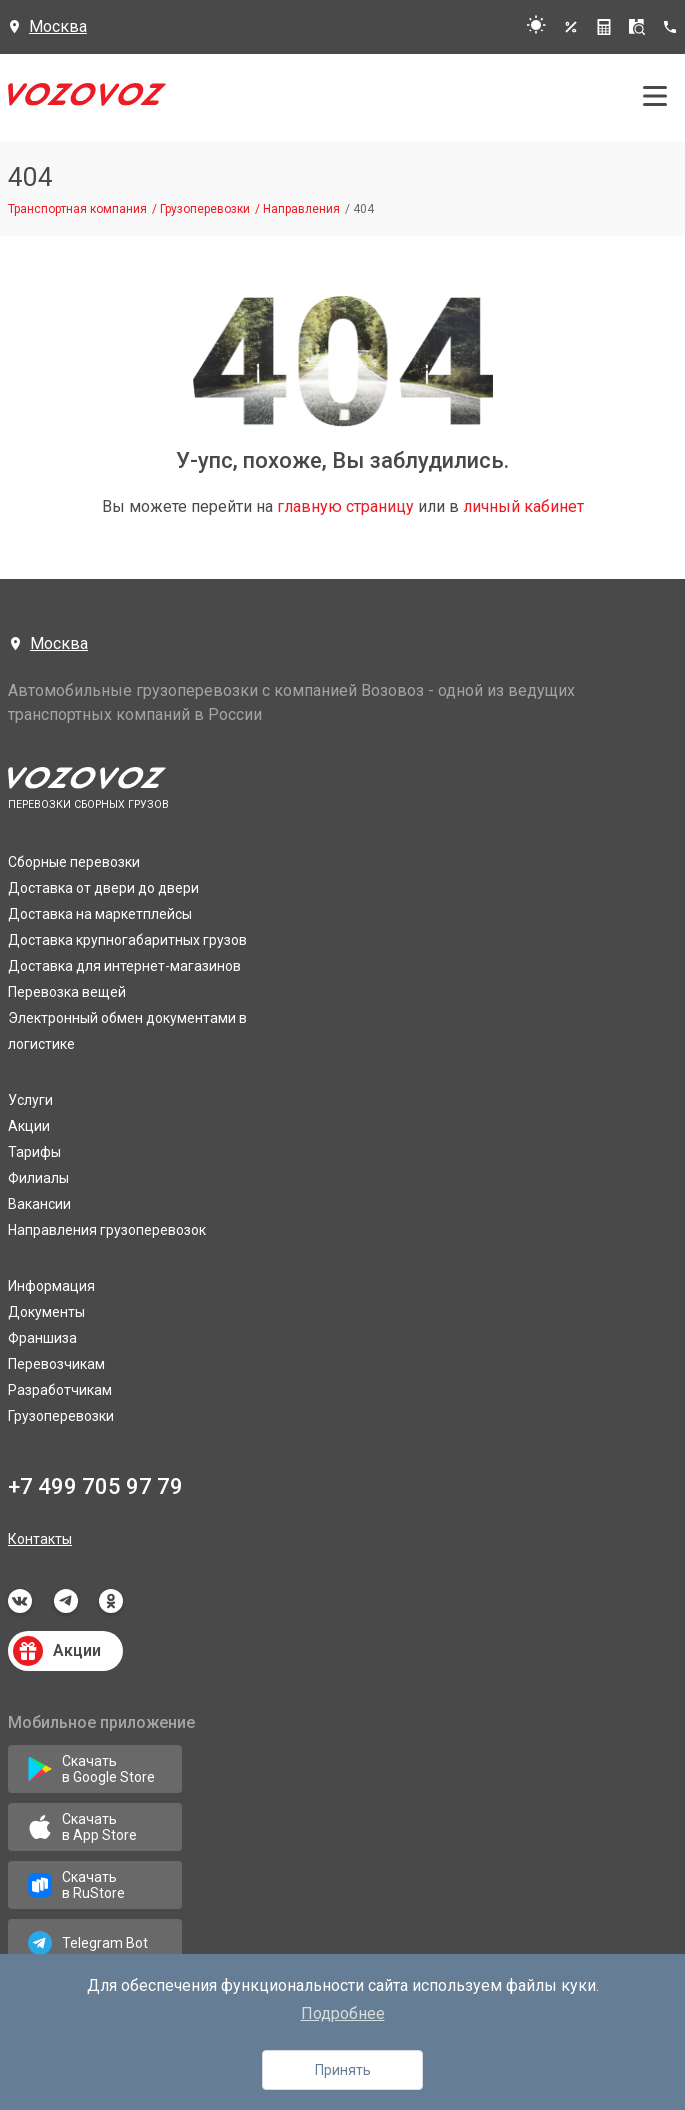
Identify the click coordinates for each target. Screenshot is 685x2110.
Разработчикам (60, 1390)
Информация (51, 1286)
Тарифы (34, 1152)
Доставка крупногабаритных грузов (127, 940)
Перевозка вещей (67, 992)
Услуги (30, 1100)
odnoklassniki (111, 1601)
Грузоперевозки (61, 1416)
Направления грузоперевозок (107, 1230)
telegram (66, 1601)
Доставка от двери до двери (103, 888)
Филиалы (38, 1178)
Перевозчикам (56, 1364)
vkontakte (20, 1601)
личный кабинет (523, 506)
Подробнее (343, 2013)
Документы (46, 1312)
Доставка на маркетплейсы (100, 914)
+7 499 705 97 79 (95, 1486)
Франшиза (42, 1338)
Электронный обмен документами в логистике (127, 1031)
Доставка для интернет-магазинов (124, 966)
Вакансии (39, 1204)
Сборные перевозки (74, 862)
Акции (29, 1126)
